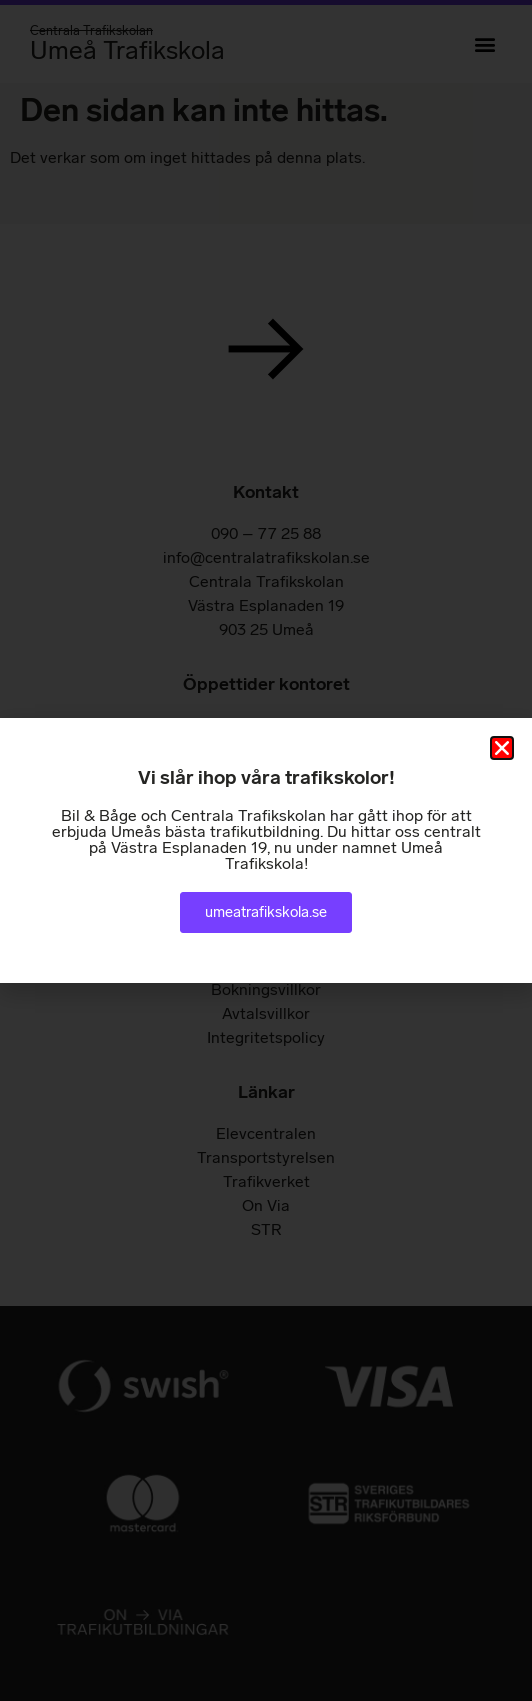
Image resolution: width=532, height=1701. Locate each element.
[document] (266, 850)
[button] (502, 748)
